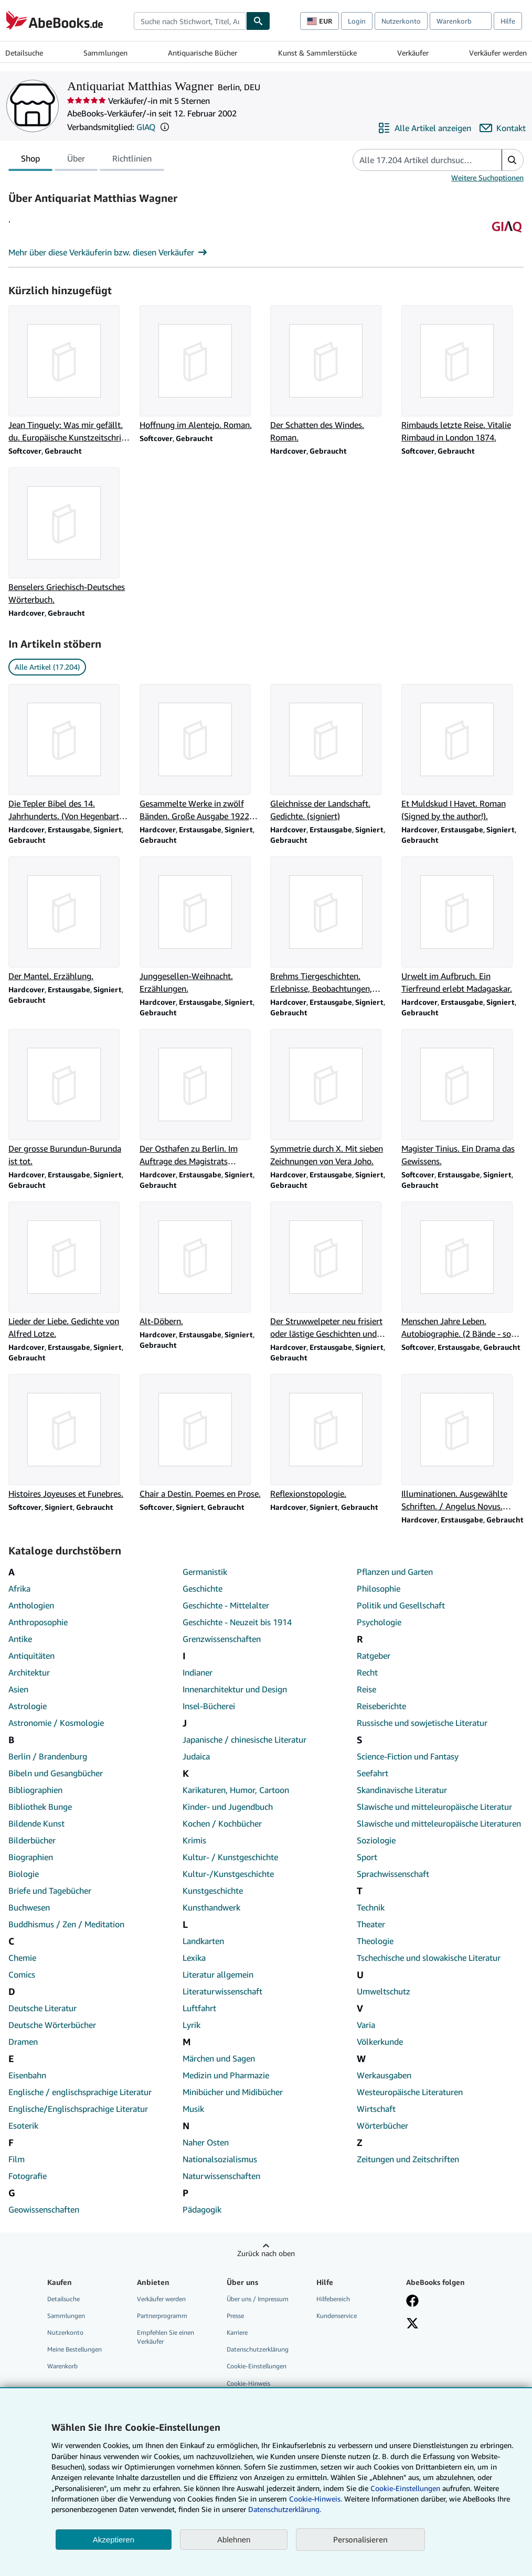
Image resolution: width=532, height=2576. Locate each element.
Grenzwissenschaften (222, 1639)
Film (16, 2159)
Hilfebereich (333, 2299)
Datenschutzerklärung (258, 2349)
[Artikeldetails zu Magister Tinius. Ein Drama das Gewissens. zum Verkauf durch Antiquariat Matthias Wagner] (462, 1098)
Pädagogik (202, 2209)
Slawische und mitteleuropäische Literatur (434, 1806)
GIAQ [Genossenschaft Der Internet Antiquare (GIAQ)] (145, 127)
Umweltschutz (383, 1991)
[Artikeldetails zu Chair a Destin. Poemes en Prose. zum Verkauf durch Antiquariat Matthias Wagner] (201, 1437)
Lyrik (191, 2025)
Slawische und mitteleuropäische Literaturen (439, 1823)
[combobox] (190, 21)
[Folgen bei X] (412, 2324)
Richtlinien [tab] (132, 160)
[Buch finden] (258, 21)
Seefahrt (372, 1773)
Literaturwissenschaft (222, 1991)
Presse (235, 2316)
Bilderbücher (32, 1840)
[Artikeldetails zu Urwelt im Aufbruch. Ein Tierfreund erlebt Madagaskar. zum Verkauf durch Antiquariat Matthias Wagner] (462, 925)
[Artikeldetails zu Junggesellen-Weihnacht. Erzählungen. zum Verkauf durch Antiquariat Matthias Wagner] (201, 925)
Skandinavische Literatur (402, 1790)
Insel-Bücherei (209, 1706)
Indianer (197, 1672)
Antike (20, 1639)
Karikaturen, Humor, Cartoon (236, 1790)
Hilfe (508, 21)
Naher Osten (206, 2142)
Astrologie (27, 1706)
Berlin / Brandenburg (47, 1756)
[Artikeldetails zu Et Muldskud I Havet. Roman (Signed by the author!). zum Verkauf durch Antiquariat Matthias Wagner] (462, 753)
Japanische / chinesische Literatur (244, 1739)
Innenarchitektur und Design (235, 1689)
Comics (21, 1974)
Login (357, 21)
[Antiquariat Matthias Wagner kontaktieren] (503, 128)
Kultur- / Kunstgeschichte (230, 1857)
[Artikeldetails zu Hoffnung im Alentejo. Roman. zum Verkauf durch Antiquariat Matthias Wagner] (201, 368)
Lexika (194, 1957)
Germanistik (205, 1571)
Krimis (194, 1840)
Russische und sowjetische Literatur (422, 1723)
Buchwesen (29, 1907)
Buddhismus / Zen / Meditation (66, 1924)
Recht (367, 1672)
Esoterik (23, 2125)
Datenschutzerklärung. (284, 2509)
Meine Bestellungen (74, 2349)
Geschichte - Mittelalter (226, 1605)
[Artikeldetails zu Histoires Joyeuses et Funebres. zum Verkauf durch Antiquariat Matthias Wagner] (69, 1437)
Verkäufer (413, 52)
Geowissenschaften (43, 2209)
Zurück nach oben (266, 2253)
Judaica (196, 1756)
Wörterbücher (382, 2125)
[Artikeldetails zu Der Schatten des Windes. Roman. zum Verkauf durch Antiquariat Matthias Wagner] (331, 374)
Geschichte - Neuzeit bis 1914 (237, 1622)
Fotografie (27, 2176)
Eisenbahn (27, 2075)
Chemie (22, 1957)
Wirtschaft (376, 2108)
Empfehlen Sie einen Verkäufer (165, 2336)
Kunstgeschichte (213, 1890)
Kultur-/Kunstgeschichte (228, 1874)
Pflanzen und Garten (395, 1571)
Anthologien (31, 1605)
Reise (366, 1689)
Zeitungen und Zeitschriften (408, 2159)
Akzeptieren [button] (113, 2539)
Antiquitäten (31, 1655)
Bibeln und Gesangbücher (55, 1773)
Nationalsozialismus (220, 2159)
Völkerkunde (380, 2041)
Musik (193, 2108)
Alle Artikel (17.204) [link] (47, 666)
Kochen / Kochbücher (222, 1823)
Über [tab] (76, 160)
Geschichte (202, 1588)
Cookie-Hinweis (248, 2383)
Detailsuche (24, 52)
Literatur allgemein (218, 1974)
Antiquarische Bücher (202, 52)
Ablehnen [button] (233, 2539)
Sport (367, 1857)
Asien (18, 1689)
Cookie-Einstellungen (405, 2488)
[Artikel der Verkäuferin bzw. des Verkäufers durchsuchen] (417, 159)
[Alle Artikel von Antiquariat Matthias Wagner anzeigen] (424, 128)
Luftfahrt (199, 2008)
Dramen (23, 2041)
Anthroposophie (38, 1622)
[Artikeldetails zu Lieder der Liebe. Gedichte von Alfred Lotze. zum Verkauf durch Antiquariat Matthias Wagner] (69, 1270)
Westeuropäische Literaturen (410, 2092)
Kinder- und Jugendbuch (228, 1806)
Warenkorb (62, 2366)
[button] (164, 127)
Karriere (237, 2332)
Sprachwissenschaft (393, 1874)
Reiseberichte (381, 1706)
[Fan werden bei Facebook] (412, 2302)
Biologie (23, 1874)
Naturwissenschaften (221, 2176)
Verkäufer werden (498, 52)
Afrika (19, 1588)
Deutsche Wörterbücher (52, 2025)
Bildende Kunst (36, 1823)
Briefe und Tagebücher (49, 1890)
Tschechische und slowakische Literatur (429, 1957)
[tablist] (86, 160)
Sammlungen (105, 52)
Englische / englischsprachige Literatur (80, 2092)
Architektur (29, 1672)
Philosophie (378, 1588)
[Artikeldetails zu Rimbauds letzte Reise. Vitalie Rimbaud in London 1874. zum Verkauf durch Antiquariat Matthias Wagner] (462, 374)
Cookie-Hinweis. (315, 2498)
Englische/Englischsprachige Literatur (78, 2108)
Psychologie (379, 1622)
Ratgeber (373, 1655)
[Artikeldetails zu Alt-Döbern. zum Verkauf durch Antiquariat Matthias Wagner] (201, 1264)
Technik (371, 1907)
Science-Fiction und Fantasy (408, 1756)
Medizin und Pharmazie (226, 2075)
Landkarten (203, 1941)
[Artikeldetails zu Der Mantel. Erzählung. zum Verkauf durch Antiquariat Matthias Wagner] (69, 919)
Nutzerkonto (401, 21)
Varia (366, 2025)
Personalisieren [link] (360, 2539)
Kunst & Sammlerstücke (317, 52)
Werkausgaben (384, 2075)
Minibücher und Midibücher (233, 2092)
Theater (371, 1924)
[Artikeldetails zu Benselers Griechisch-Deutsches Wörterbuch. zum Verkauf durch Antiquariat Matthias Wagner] (69, 536)
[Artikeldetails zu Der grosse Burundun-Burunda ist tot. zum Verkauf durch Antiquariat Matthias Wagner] (69, 1098)
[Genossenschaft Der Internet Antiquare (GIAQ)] (507, 239)
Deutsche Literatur (42, 2008)
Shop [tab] (30, 160)
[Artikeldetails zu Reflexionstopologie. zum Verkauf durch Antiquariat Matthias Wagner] (331, 1437)
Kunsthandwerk (211, 1907)
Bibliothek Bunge (40, 1806)
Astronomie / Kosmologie (56, 1723)
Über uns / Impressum (258, 2299)
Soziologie (376, 1840)
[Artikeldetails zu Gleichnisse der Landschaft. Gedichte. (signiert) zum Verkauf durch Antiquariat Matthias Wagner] (331, 753)
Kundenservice (336, 2316)
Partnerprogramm (162, 2316)
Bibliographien (35, 1790)
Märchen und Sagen (219, 2058)
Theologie (375, 1941)
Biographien (30, 1857)
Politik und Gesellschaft (401, 1605)
